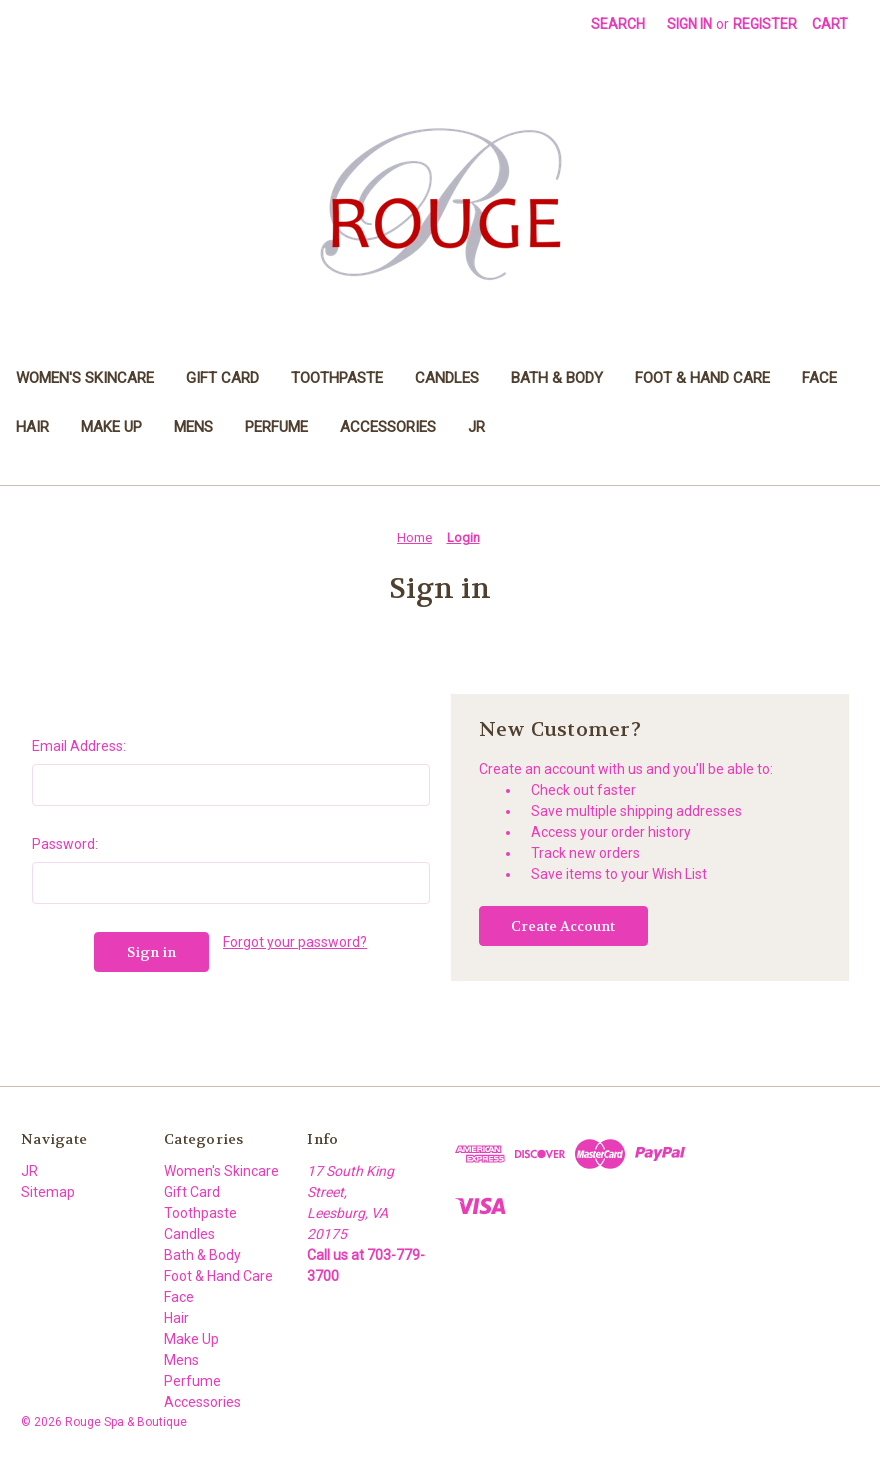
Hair (32, 427)
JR (476, 427)
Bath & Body (557, 378)
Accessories (388, 427)
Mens (193, 427)
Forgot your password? (295, 942)
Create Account (563, 926)
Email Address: (79, 746)
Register (765, 24)
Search (618, 24)
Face (819, 378)
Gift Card (222, 378)
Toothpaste (337, 378)
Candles (447, 378)
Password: (65, 844)
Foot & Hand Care (702, 378)
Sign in (689, 24)
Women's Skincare (85, 378)
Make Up (111, 427)
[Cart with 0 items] (830, 24)
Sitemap (48, 1192)
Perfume (276, 427)
